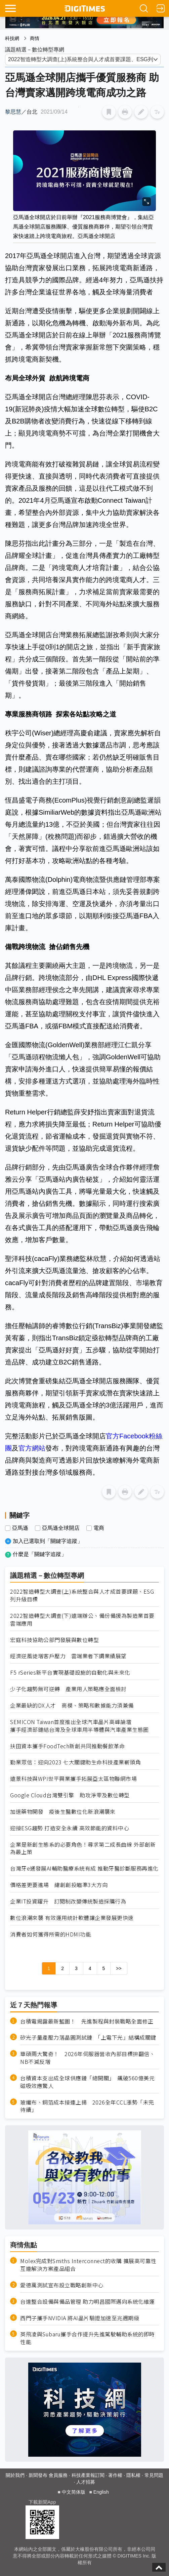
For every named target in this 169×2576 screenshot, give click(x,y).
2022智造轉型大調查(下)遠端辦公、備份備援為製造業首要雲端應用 (82, 1619)
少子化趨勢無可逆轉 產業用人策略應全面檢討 (68, 1689)
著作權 (115, 2475)
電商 (98, 1528)
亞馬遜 (20, 1528)
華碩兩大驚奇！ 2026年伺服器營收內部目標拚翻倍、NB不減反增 (87, 2058)
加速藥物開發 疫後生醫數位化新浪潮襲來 (63, 1811)
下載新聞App (42, 2502)
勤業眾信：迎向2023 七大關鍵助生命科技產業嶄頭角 (75, 1762)
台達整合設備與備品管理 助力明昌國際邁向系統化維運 (87, 2301)
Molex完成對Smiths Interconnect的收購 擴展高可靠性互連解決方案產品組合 (88, 2265)
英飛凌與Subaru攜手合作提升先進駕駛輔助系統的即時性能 (87, 2338)
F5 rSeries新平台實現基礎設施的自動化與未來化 (70, 1672)
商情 (34, 38)
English (101, 2492)
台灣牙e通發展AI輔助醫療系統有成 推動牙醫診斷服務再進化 (84, 1868)
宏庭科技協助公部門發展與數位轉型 (54, 1640)
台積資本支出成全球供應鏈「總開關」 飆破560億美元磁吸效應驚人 (87, 2082)
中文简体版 (73, 2492)
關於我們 (15, 2475)
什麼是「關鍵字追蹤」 (40, 1554)
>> (118, 1968)
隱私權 (133, 2475)
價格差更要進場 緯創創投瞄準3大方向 (59, 1885)
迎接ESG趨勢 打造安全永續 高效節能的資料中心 (69, 1828)
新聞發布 (38, 2475)
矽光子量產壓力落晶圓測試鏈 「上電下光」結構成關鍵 (88, 2037)
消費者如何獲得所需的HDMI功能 (50, 1934)
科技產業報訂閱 (88, 2475)
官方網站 (31, 1448)
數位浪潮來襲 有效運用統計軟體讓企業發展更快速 (72, 1918)
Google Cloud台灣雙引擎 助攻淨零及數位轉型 (70, 1795)
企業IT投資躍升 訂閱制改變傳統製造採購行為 (68, 1901)
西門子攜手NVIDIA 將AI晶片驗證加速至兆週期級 (79, 2318)
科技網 (12, 38)
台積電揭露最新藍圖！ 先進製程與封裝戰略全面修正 (86, 2021)
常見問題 (153, 2475)
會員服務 (58, 2475)
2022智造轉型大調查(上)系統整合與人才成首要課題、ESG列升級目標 (82, 1595)
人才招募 (85, 2482)
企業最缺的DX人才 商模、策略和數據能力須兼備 (72, 1705)
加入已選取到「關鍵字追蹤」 (48, 1541)
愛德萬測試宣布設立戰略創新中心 (61, 2285)
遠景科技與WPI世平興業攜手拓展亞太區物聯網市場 (73, 1779)
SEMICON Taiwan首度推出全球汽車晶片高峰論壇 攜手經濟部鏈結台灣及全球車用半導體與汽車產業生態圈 (79, 1725)
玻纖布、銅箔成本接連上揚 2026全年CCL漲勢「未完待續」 (87, 2106)
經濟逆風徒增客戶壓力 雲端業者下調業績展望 (68, 1656)
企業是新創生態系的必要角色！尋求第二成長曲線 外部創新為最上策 (83, 1848)
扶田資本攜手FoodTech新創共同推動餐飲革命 (67, 1746)
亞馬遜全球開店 (61, 1528)
